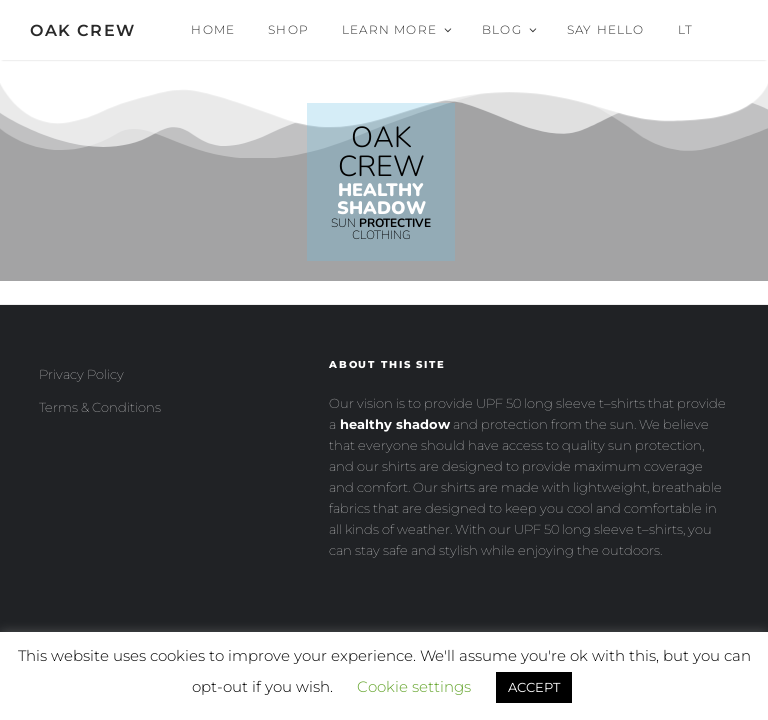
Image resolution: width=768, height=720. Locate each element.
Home (213, 29)
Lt (685, 29)
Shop (288, 29)
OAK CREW (83, 30)
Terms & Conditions (100, 407)
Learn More (398, 29)
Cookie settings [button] (414, 686)
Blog (510, 29)
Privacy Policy (81, 374)
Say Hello (606, 29)
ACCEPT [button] (534, 687)
